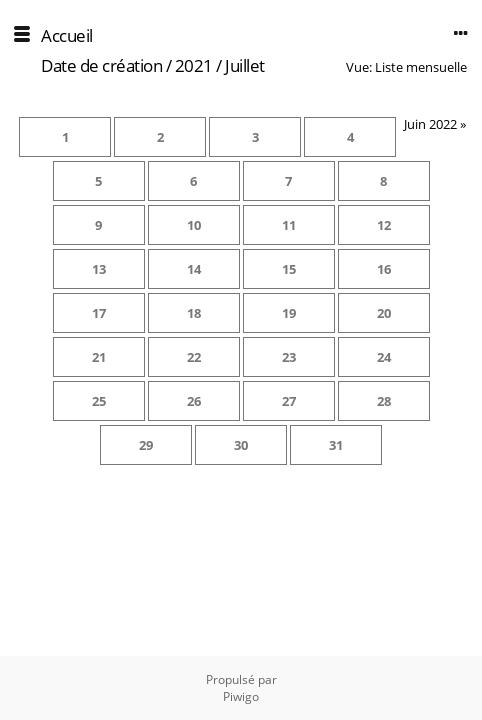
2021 (194, 65)
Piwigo (241, 696)
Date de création (101, 65)
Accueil (67, 35)
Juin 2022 (430, 124)
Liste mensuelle (421, 67)
